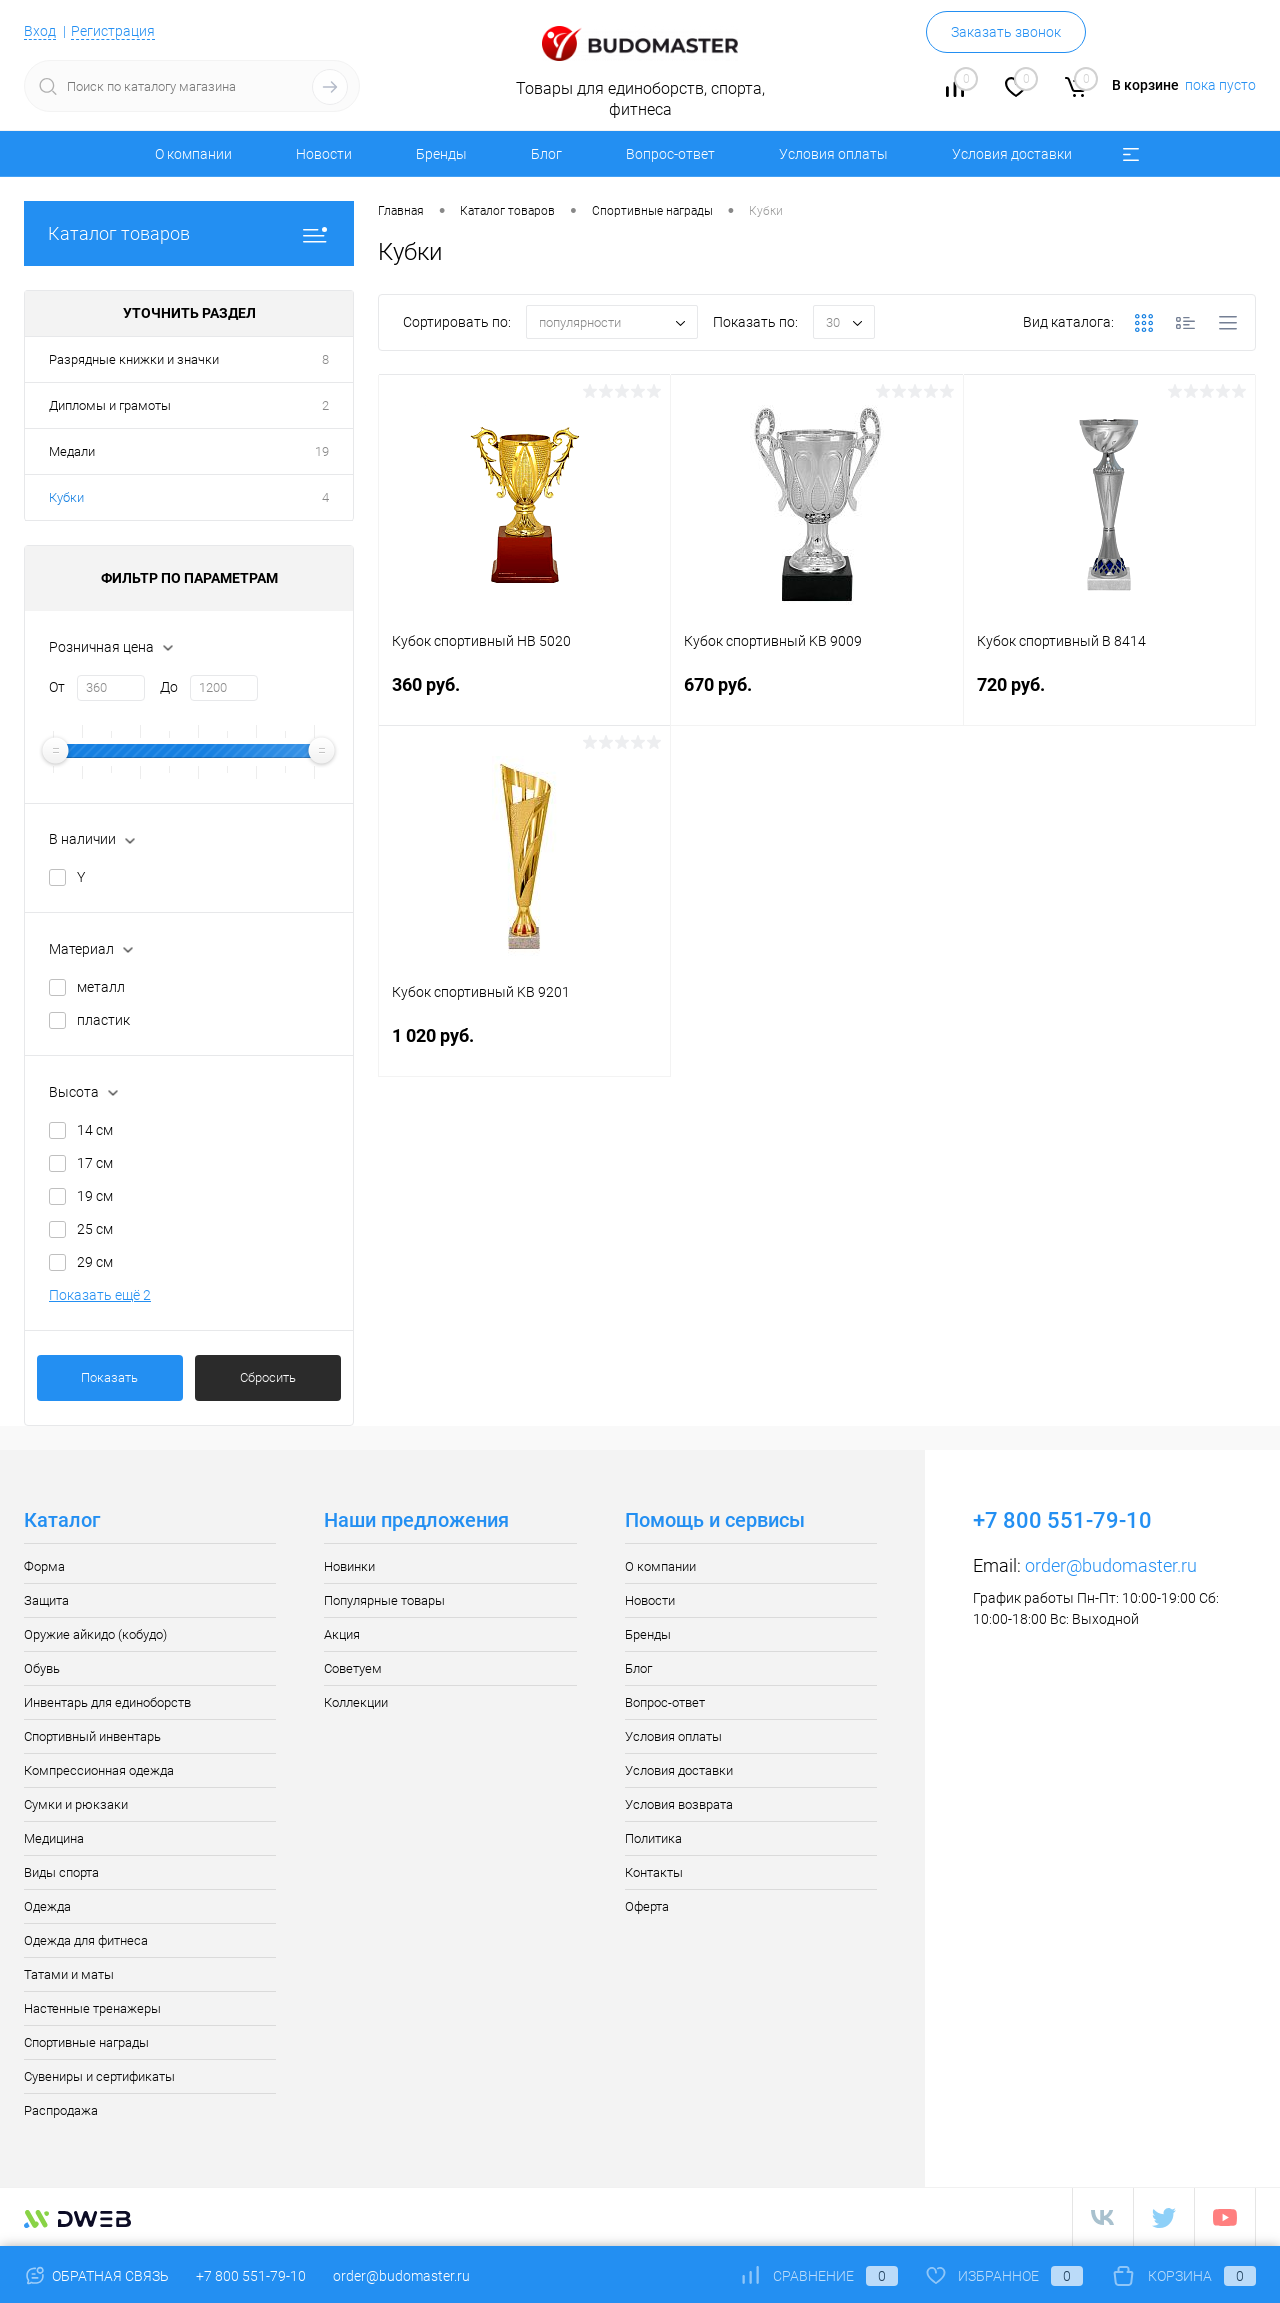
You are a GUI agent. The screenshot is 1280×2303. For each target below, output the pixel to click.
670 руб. (816, 696)
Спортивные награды (86, 2042)
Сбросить (268, 1377)
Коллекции (356, 1702)
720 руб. (1109, 696)
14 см (95, 1130)
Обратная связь (96, 2276)
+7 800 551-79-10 (251, 2276)
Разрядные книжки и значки (134, 359)
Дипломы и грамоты (110, 405)
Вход (40, 31)
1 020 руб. (524, 1047)
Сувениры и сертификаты (99, 2076)
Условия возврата (679, 1804)
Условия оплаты (833, 154)
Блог (546, 154)
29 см (95, 1262)
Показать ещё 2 (100, 1295)
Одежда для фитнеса (86, 1940)
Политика (653, 1838)
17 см (95, 1163)
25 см (95, 1229)
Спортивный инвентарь (92, 1736)
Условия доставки (1012, 154)
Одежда (47, 1906)
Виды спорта (61, 1872)
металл (101, 987)
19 (322, 451)
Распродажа (61, 2110)
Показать (109, 1377)
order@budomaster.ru (1111, 1565)
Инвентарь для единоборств (107, 1702)
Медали (72, 451)
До (169, 687)
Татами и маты (69, 1974)
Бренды (441, 154)
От (57, 687)
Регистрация (113, 31)
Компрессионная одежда (99, 1770)
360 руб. (524, 696)
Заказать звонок (1006, 32)
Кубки (66, 497)
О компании (193, 154)
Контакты (654, 1872)
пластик (103, 1020)
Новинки (349, 1566)
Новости (324, 154)
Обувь (42, 1668)
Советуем (353, 1668)
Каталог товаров (189, 233)
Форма (44, 1566)
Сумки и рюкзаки (76, 1804)
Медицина (54, 1838)
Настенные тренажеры (92, 2008)
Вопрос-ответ (670, 154)
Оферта (647, 1906)
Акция (342, 1634)
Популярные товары (384, 1600)
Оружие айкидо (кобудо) (95, 1634)
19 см (95, 1196)
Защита (46, 1600)
